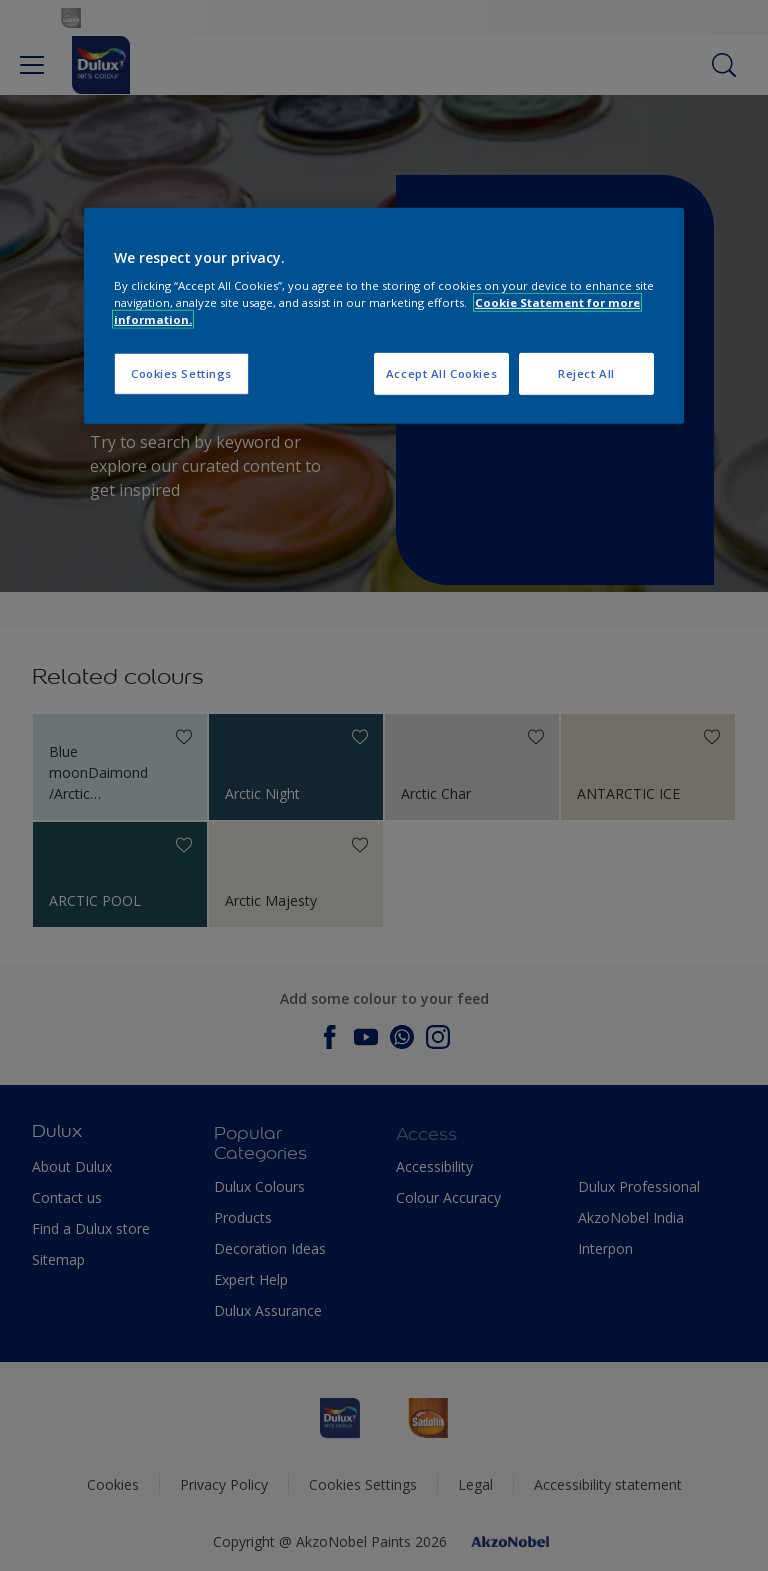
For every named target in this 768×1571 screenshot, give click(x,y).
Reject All (586, 373)
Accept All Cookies (441, 373)
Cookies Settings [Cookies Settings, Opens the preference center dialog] (181, 373)
